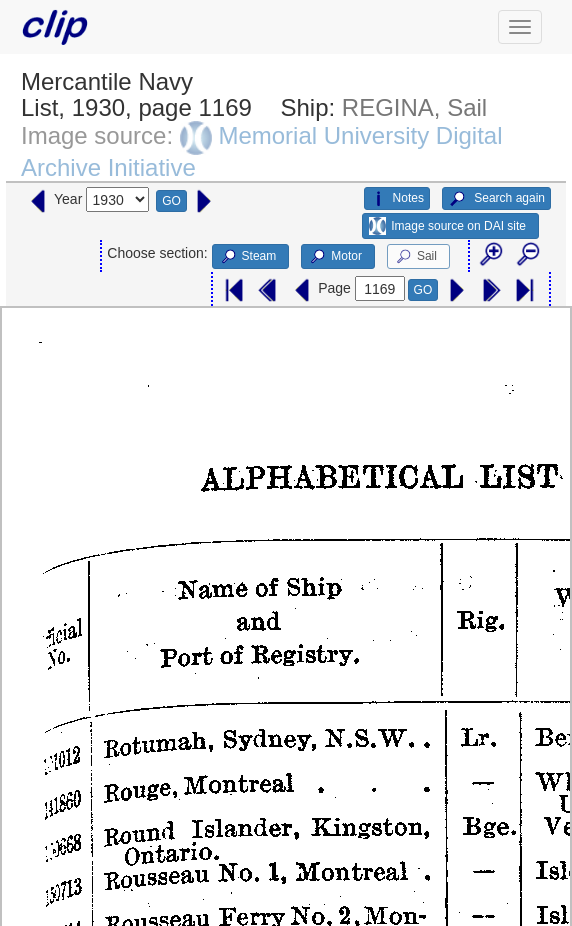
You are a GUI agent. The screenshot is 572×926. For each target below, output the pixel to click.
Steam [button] (248, 257)
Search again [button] (496, 199)
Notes (397, 199)
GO (171, 201)
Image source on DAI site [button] (447, 226)
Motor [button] (335, 257)
